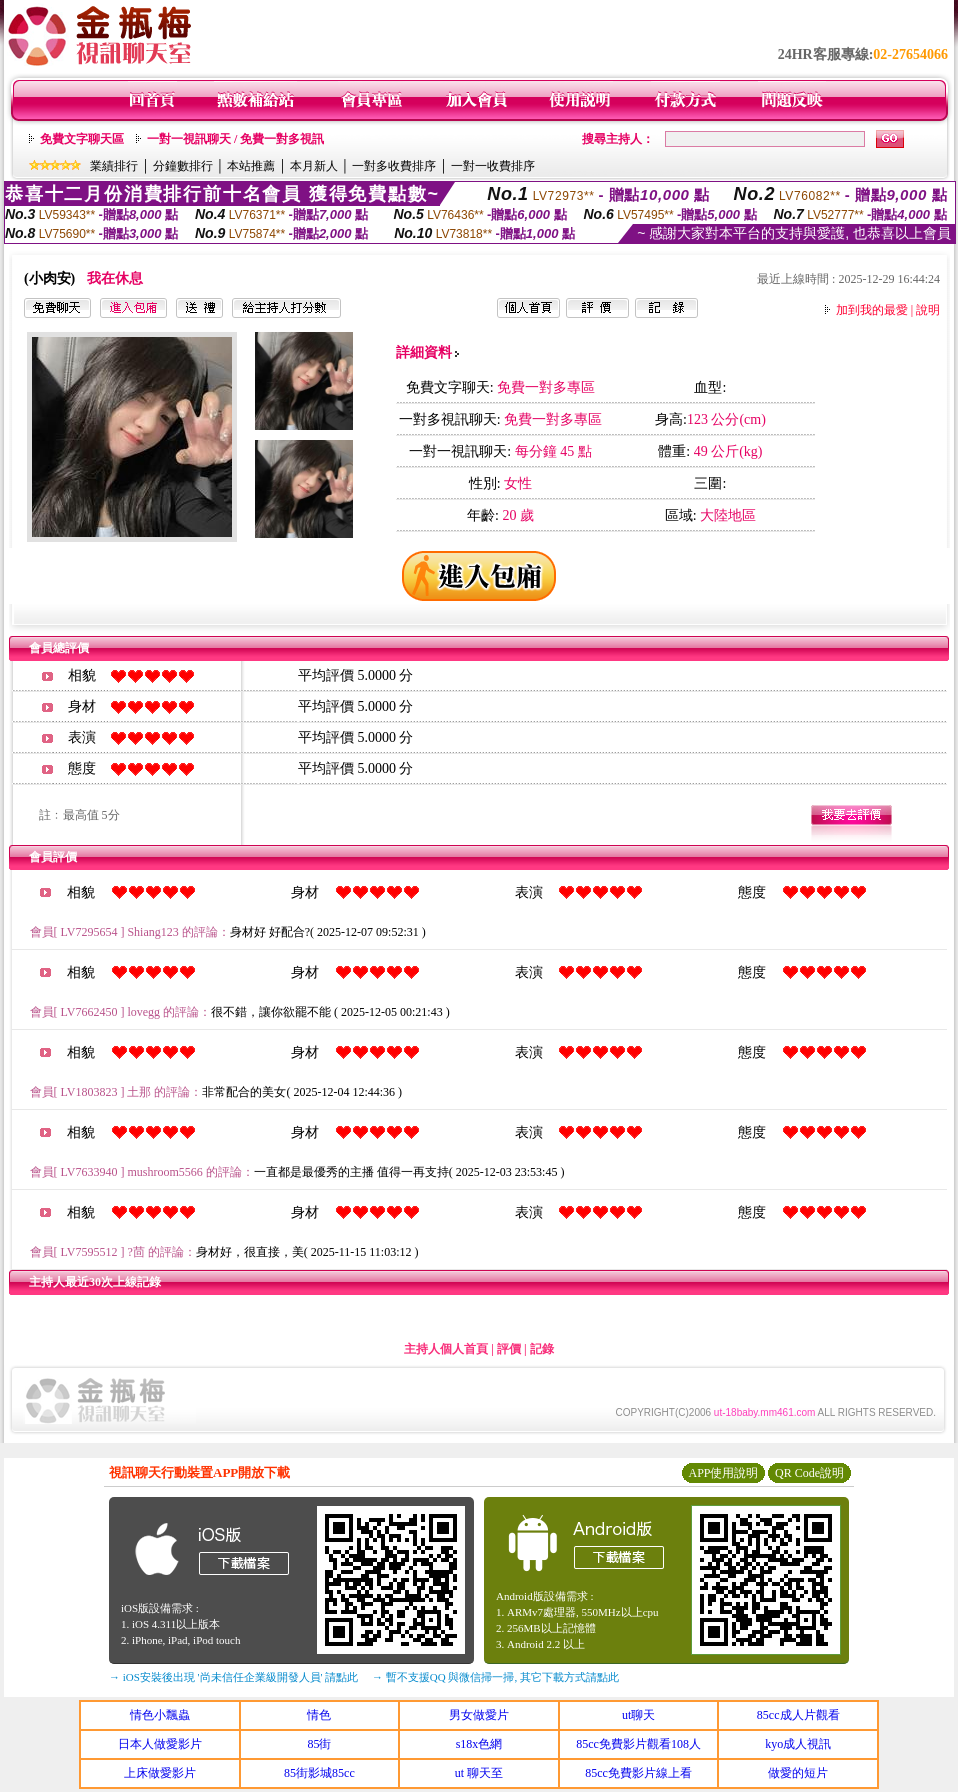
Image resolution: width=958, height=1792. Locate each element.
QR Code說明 (809, 1473)
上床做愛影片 (160, 1773)
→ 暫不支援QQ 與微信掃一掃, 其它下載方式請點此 (495, 1677)
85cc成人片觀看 (798, 1715)
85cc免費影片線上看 (638, 1773)
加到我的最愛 (872, 310)
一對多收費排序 (394, 166)
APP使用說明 (723, 1473)
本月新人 (314, 166)
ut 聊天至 (479, 1773)
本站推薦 (251, 166)
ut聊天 (638, 1715)
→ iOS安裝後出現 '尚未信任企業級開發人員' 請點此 (233, 1677)
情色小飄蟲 (160, 1715)
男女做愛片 (479, 1715)
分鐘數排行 (183, 166)
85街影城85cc (319, 1773)
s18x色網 (479, 1744)
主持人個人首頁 (446, 1349)
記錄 (542, 1349)
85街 (319, 1744)
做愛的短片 (798, 1773)
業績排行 (114, 166)
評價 (509, 1349)
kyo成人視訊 (798, 1744)
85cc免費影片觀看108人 (638, 1744)
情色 (319, 1715)
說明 (928, 310)
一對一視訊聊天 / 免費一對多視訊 (235, 139)
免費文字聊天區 (82, 139)
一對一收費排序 (493, 166)
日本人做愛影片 (160, 1744)
